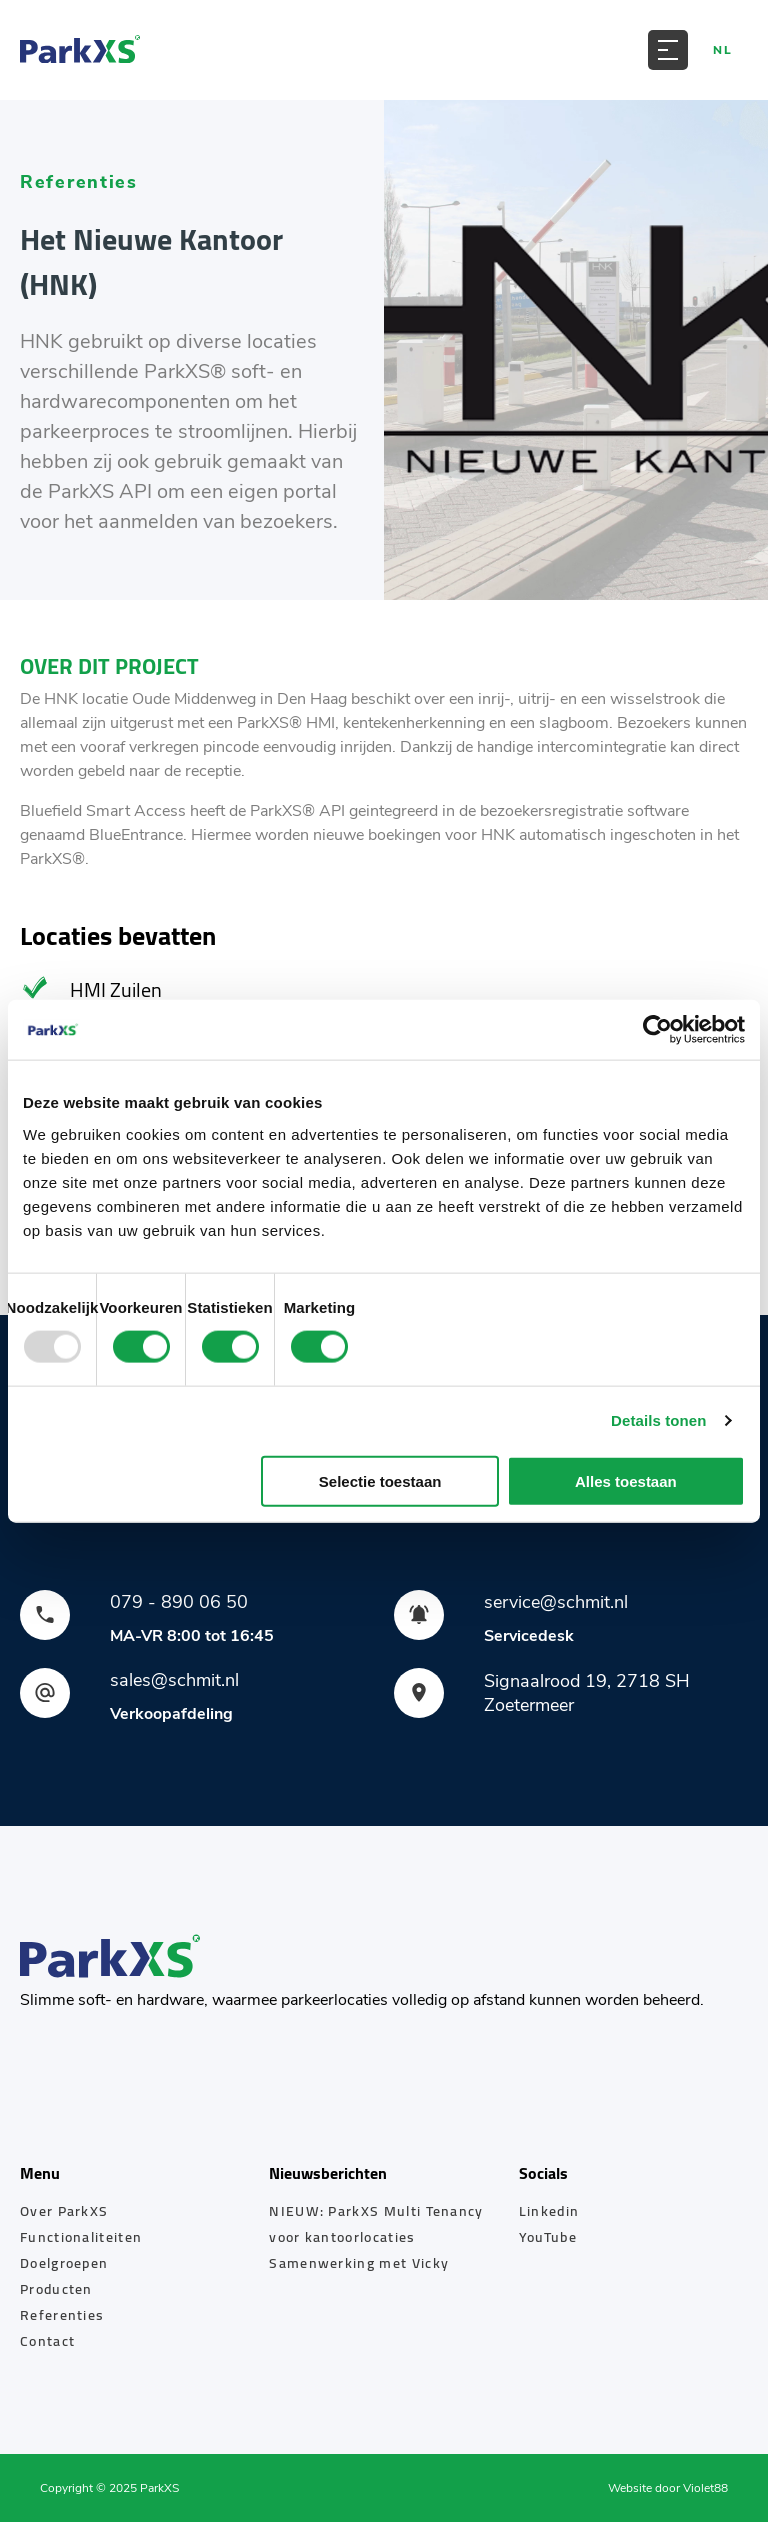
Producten (56, 2289)
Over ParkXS (64, 2211)
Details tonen (658, 1420)
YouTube (548, 2237)
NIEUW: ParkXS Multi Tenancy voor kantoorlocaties (376, 2224)
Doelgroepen (64, 2263)
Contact (47, 2341)
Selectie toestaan (380, 1480)
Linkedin (549, 2211)
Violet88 (705, 2488)
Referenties (62, 2315)
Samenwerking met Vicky (359, 2263)
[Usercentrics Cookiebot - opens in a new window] (657, 1030)
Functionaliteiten (81, 2237)
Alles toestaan (626, 1480)
